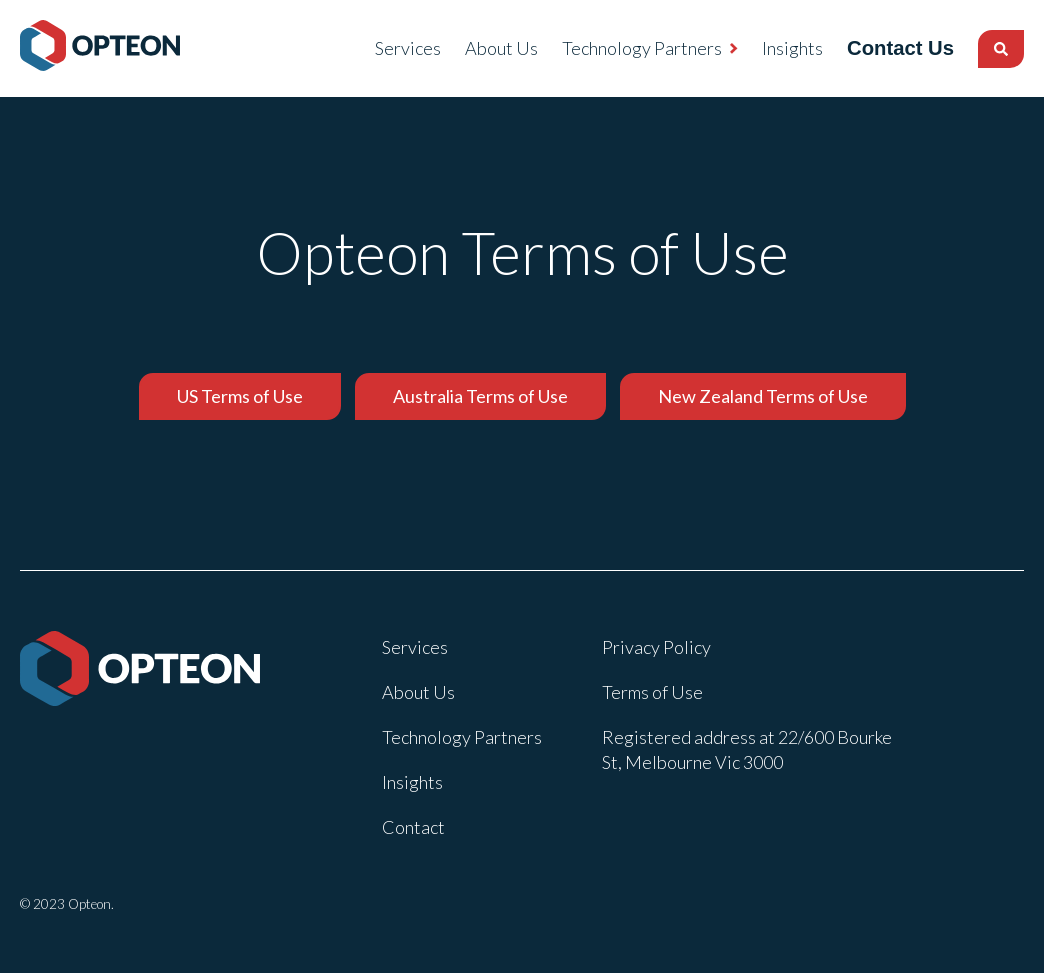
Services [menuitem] (390, 48)
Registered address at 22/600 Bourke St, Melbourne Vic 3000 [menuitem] (747, 749)
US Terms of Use (240, 396)
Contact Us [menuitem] (891, 48)
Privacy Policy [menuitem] (656, 647)
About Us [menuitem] (483, 48)
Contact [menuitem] (413, 827)
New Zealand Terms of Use (763, 396)
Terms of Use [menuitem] (652, 692)
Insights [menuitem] (774, 48)
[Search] (1001, 49)
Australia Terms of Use (480, 396)
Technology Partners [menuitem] (624, 48)
